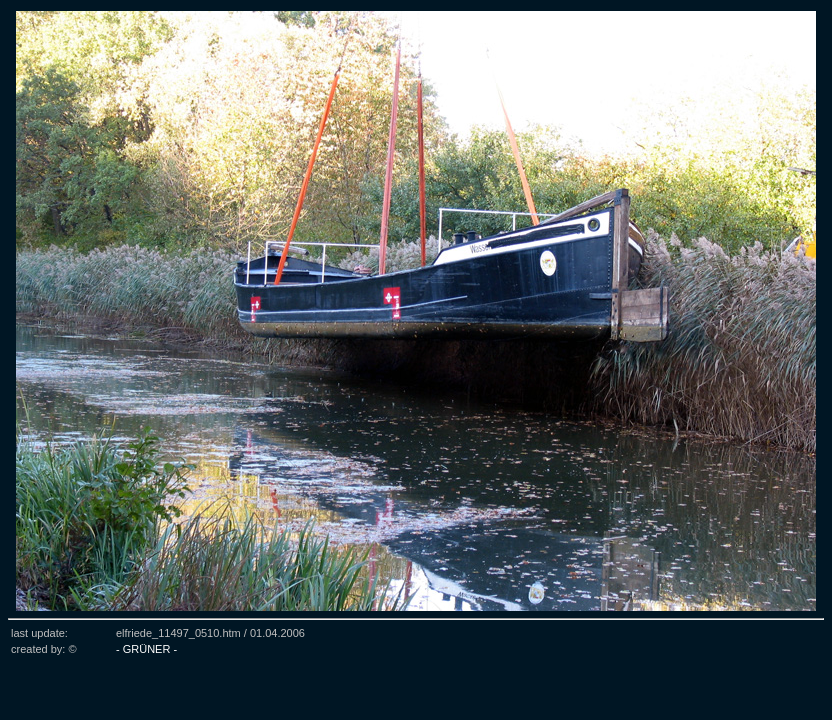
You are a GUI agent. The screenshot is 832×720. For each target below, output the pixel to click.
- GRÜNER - (146, 649)
